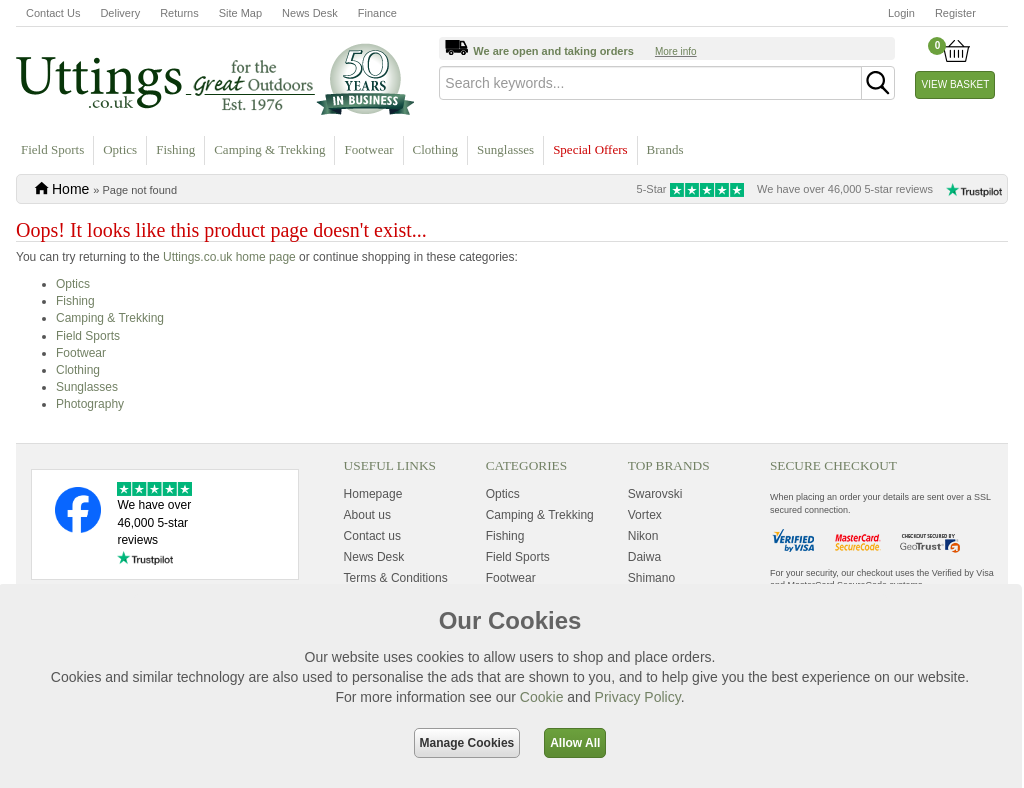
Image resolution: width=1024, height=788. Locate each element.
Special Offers (590, 149)
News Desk (310, 13)
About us (367, 515)
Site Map (240, 13)
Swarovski (655, 494)
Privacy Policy (638, 697)
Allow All (575, 743)
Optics (120, 149)
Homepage (373, 494)
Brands (665, 149)
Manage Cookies (467, 743)
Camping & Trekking (269, 149)
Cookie (542, 697)
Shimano (651, 578)
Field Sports (52, 149)
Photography (90, 404)
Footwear (368, 149)
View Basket (956, 84)
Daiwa (644, 557)
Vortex (645, 515)
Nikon (643, 536)
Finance (377, 13)
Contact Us (53, 13)
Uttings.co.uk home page (229, 257)
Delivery (120, 13)
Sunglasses (505, 149)
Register (955, 13)
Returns (179, 13)
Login (901, 13)
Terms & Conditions (396, 578)
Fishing (175, 149)
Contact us (372, 536)
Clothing (436, 149)
